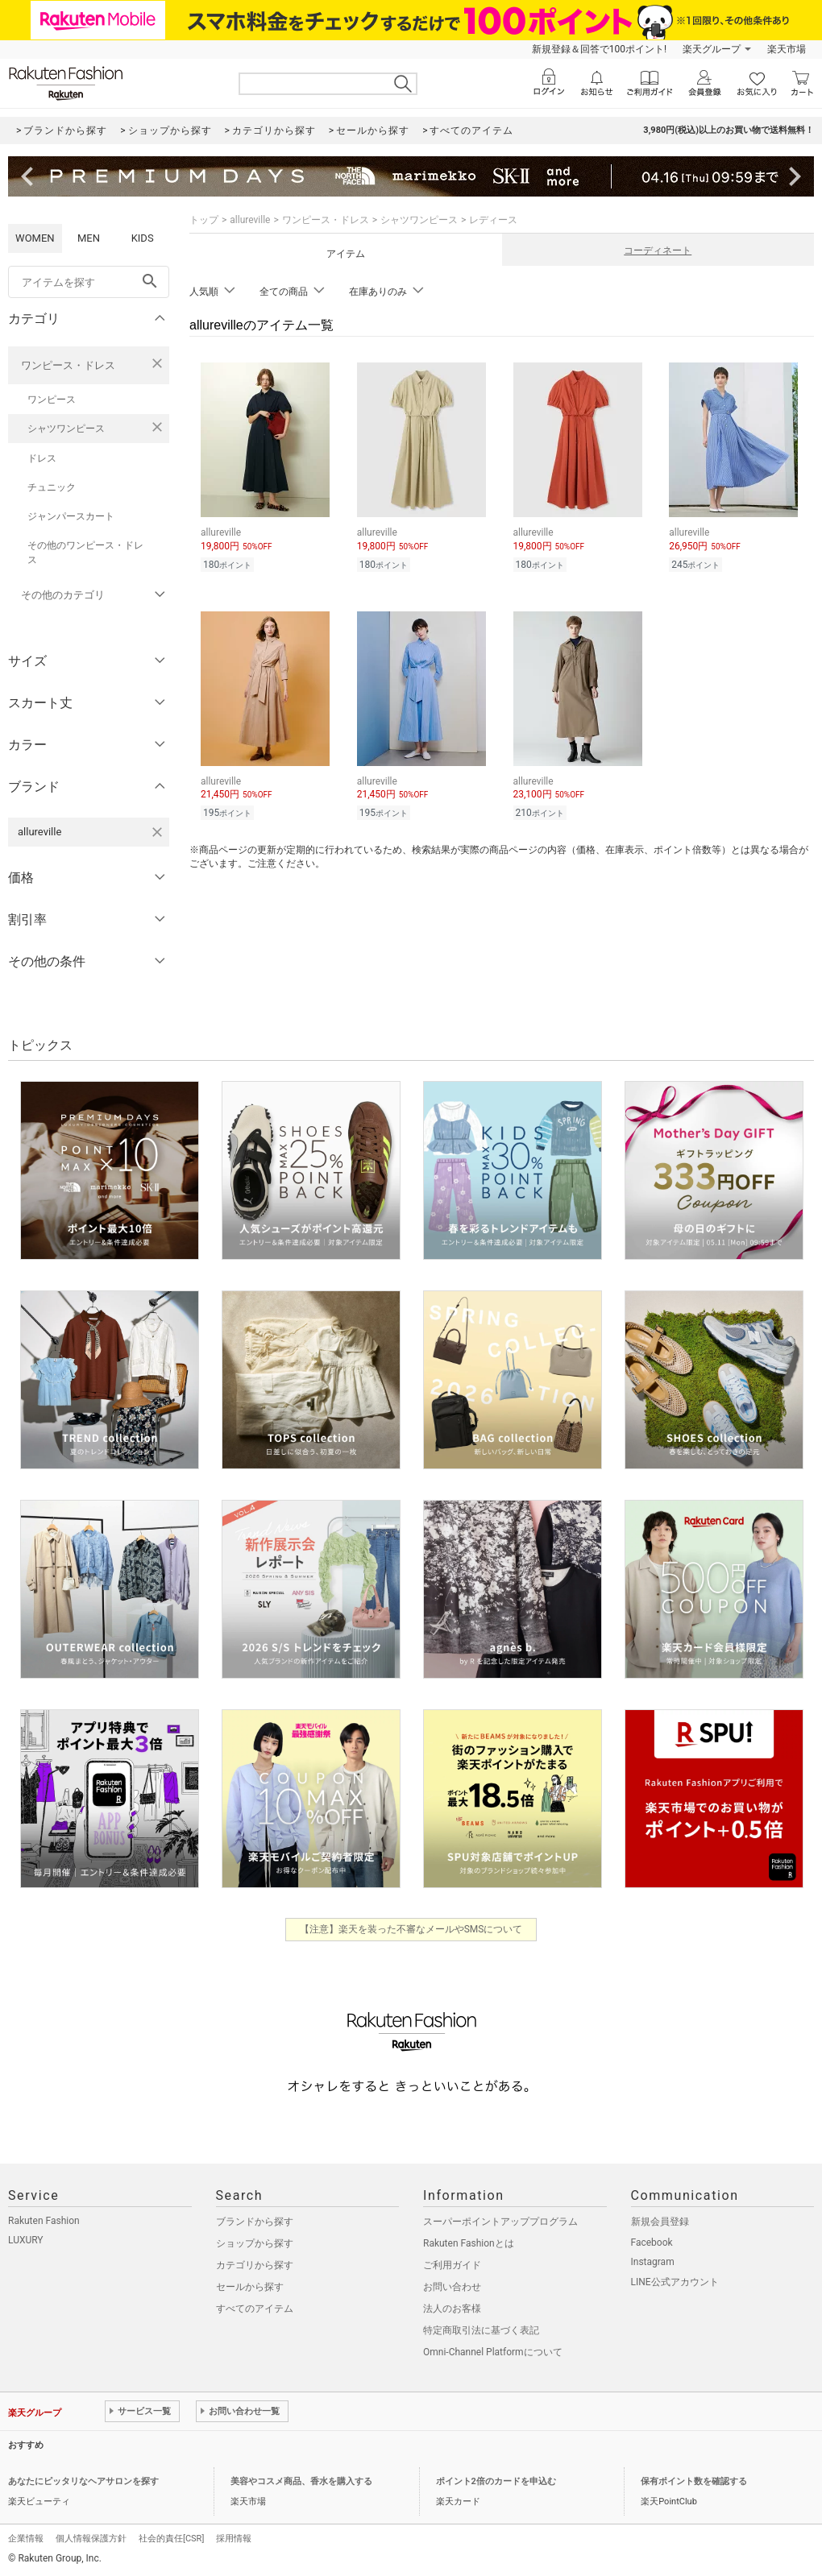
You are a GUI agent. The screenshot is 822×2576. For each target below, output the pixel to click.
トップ (203, 220)
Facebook (652, 2242)
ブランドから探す (254, 2221)
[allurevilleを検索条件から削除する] (157, 832)
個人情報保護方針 (91, 2538)
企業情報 (26, 2538)
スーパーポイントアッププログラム (500, 2221)
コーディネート (657, 250)
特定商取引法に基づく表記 (481, 2330)
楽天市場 (786, 49)
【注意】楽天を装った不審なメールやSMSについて (411, 1929)
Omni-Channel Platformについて (493, 2352)
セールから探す (250, 2286)
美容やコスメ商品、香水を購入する (301, 2481)
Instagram (653, 2261)
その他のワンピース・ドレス (85, 552)
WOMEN (35, 238)
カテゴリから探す (254, 2265)
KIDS (142, 238)
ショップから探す (254, 2243)
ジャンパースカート (70, 516)
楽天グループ (712, 49)
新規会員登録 (660, 2221)
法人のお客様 (452, 2308)
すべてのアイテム (254, 2308)
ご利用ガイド (452, 2265)
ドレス (41, 458)
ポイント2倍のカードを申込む (496, 2481)
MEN (88, 238)
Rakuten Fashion (44, 2220)
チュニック (51, 487)
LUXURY (26, 2240)
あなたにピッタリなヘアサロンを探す (83, 2481)
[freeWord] (88, 282)
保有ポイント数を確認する (694, 2481)
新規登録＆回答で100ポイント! (599, 49)
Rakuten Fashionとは (468, 2243)
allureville (250, 220)
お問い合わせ (452, 2286)
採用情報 (233, 2538)
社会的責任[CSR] (171, 2538)
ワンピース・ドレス (68, 365)
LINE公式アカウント (675, 2282)
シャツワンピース (66, 428)
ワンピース (51, 399)
